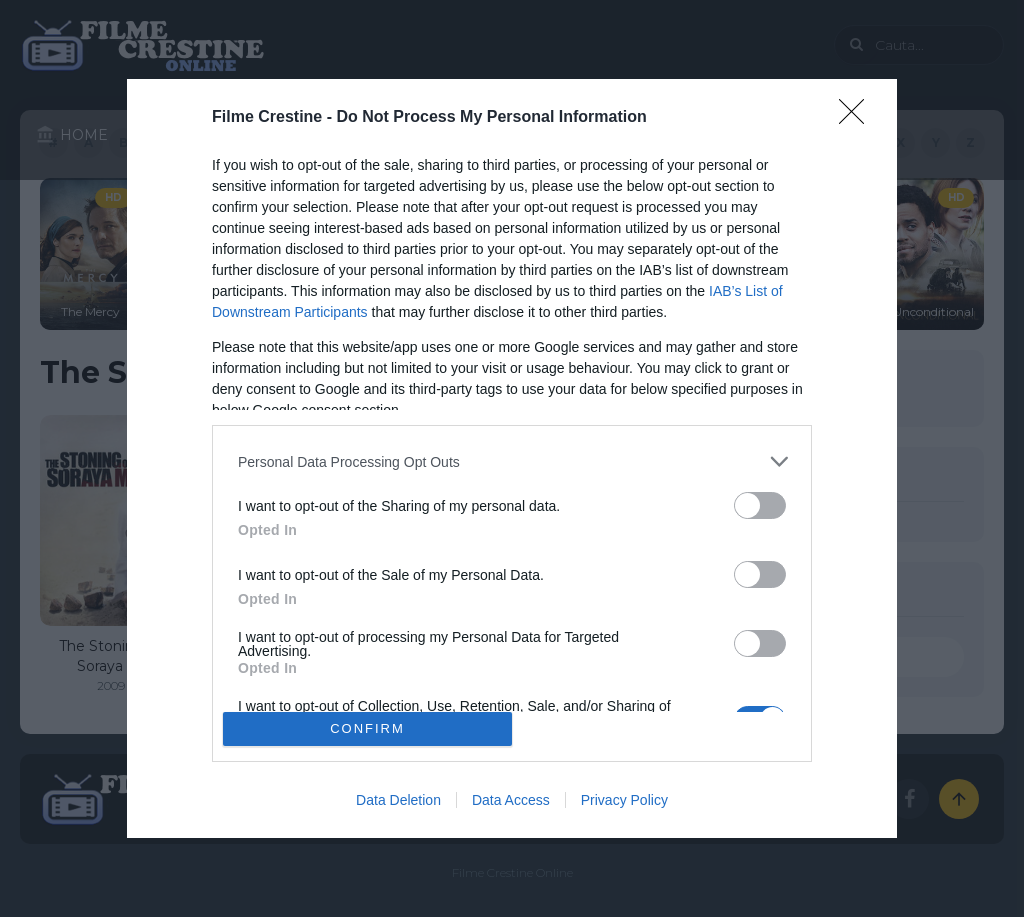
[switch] (760, 505)
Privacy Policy (624, 800)
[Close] (858, 118)
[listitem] (512, 461)
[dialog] (512, 458)
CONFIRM (367, 727)
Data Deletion (398, 800)
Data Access (511, 800)
